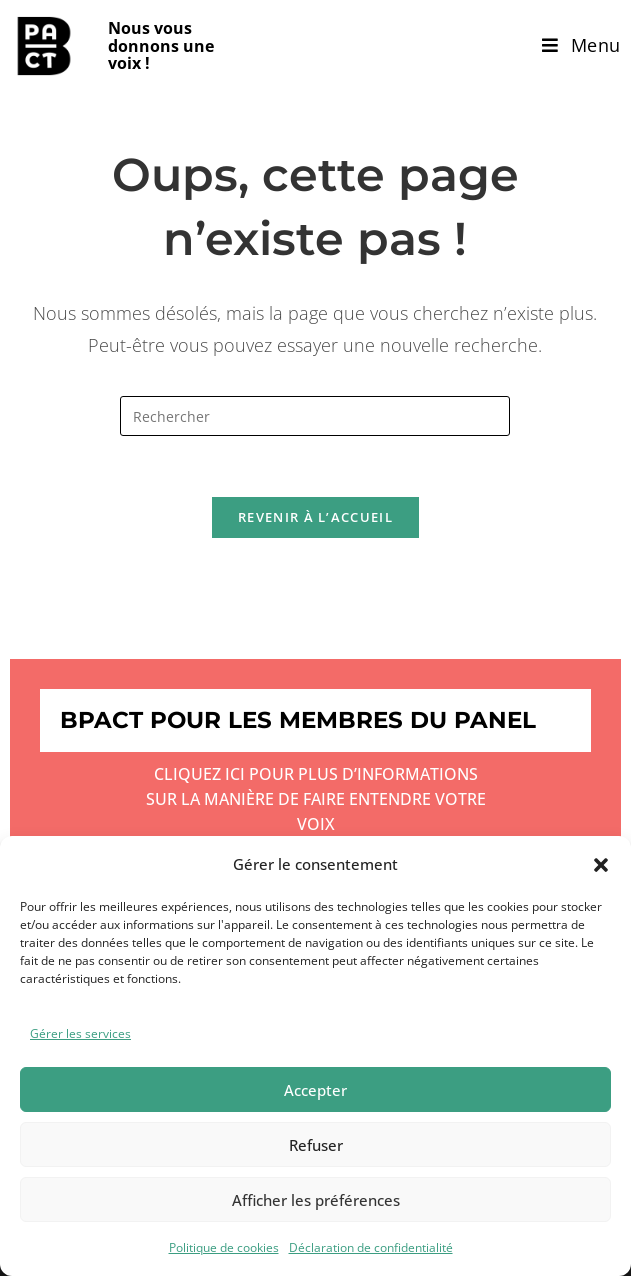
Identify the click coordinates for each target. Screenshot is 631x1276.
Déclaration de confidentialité (371, 1247)
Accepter (315, 1090)
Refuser (316, 1145)
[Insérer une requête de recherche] (315, 416)
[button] (601, 865)
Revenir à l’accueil (315, 517)
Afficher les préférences (316, 1200)
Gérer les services (80, 1033)
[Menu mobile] (581, 45)
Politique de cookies (224, 1247)
